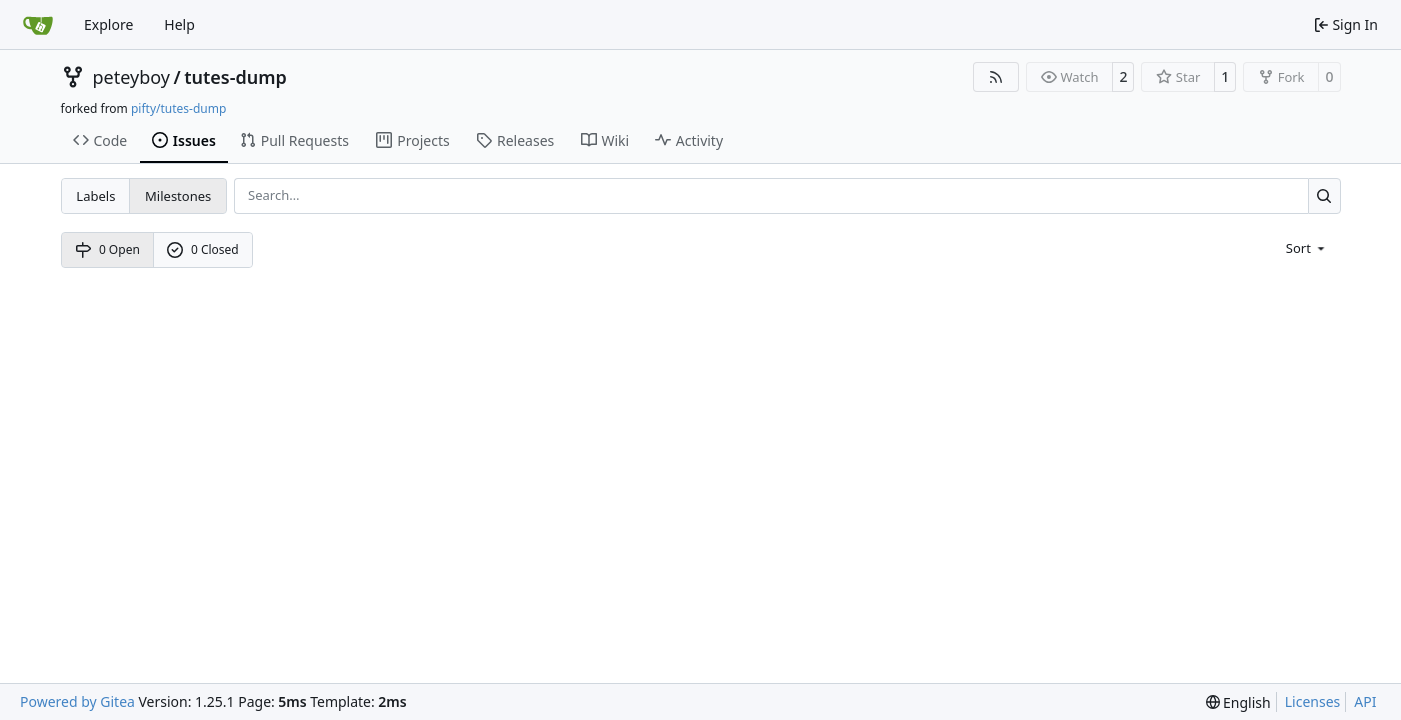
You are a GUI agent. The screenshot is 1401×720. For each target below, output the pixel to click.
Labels (95, 196)
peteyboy (131, 77)
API (1365, 701)
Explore (108, 24)
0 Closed (203, 249)
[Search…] (1324, 195)
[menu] (1307, 247)
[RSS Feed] (996, 77)
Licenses (1313, 701)
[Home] (38, 25)
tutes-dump (235, 77)
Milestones (178, 196)
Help (179, 24)
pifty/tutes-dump (178, 108)
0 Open (107, 249)
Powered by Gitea (77, 701)
